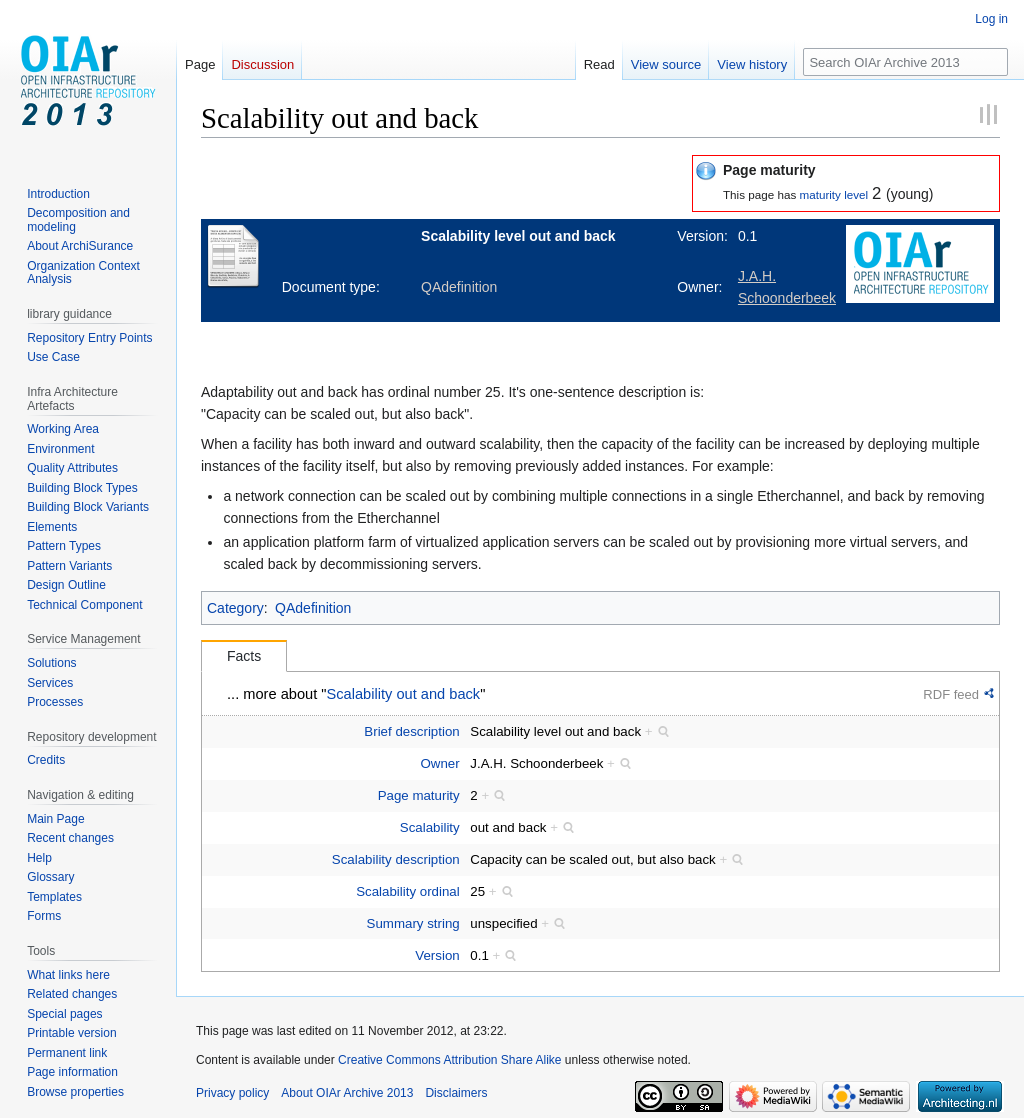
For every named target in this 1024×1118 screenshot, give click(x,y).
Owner (440, 763)
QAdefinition (313, 608)
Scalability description (396, 859)
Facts (244, 656)
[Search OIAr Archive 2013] (905, 62)
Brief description (411, 731)
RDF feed (951, 694)
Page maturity (419, 795)
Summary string (413, 923)
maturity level (833, 194)
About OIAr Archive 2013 (347, 1093)
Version (437, 955)
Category (235, 608)
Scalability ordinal (407, 891)
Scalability (430, 827)
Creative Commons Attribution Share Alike (449, 1060)
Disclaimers (456, 1093)
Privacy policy (232, 1093)
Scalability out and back (404, 694)
